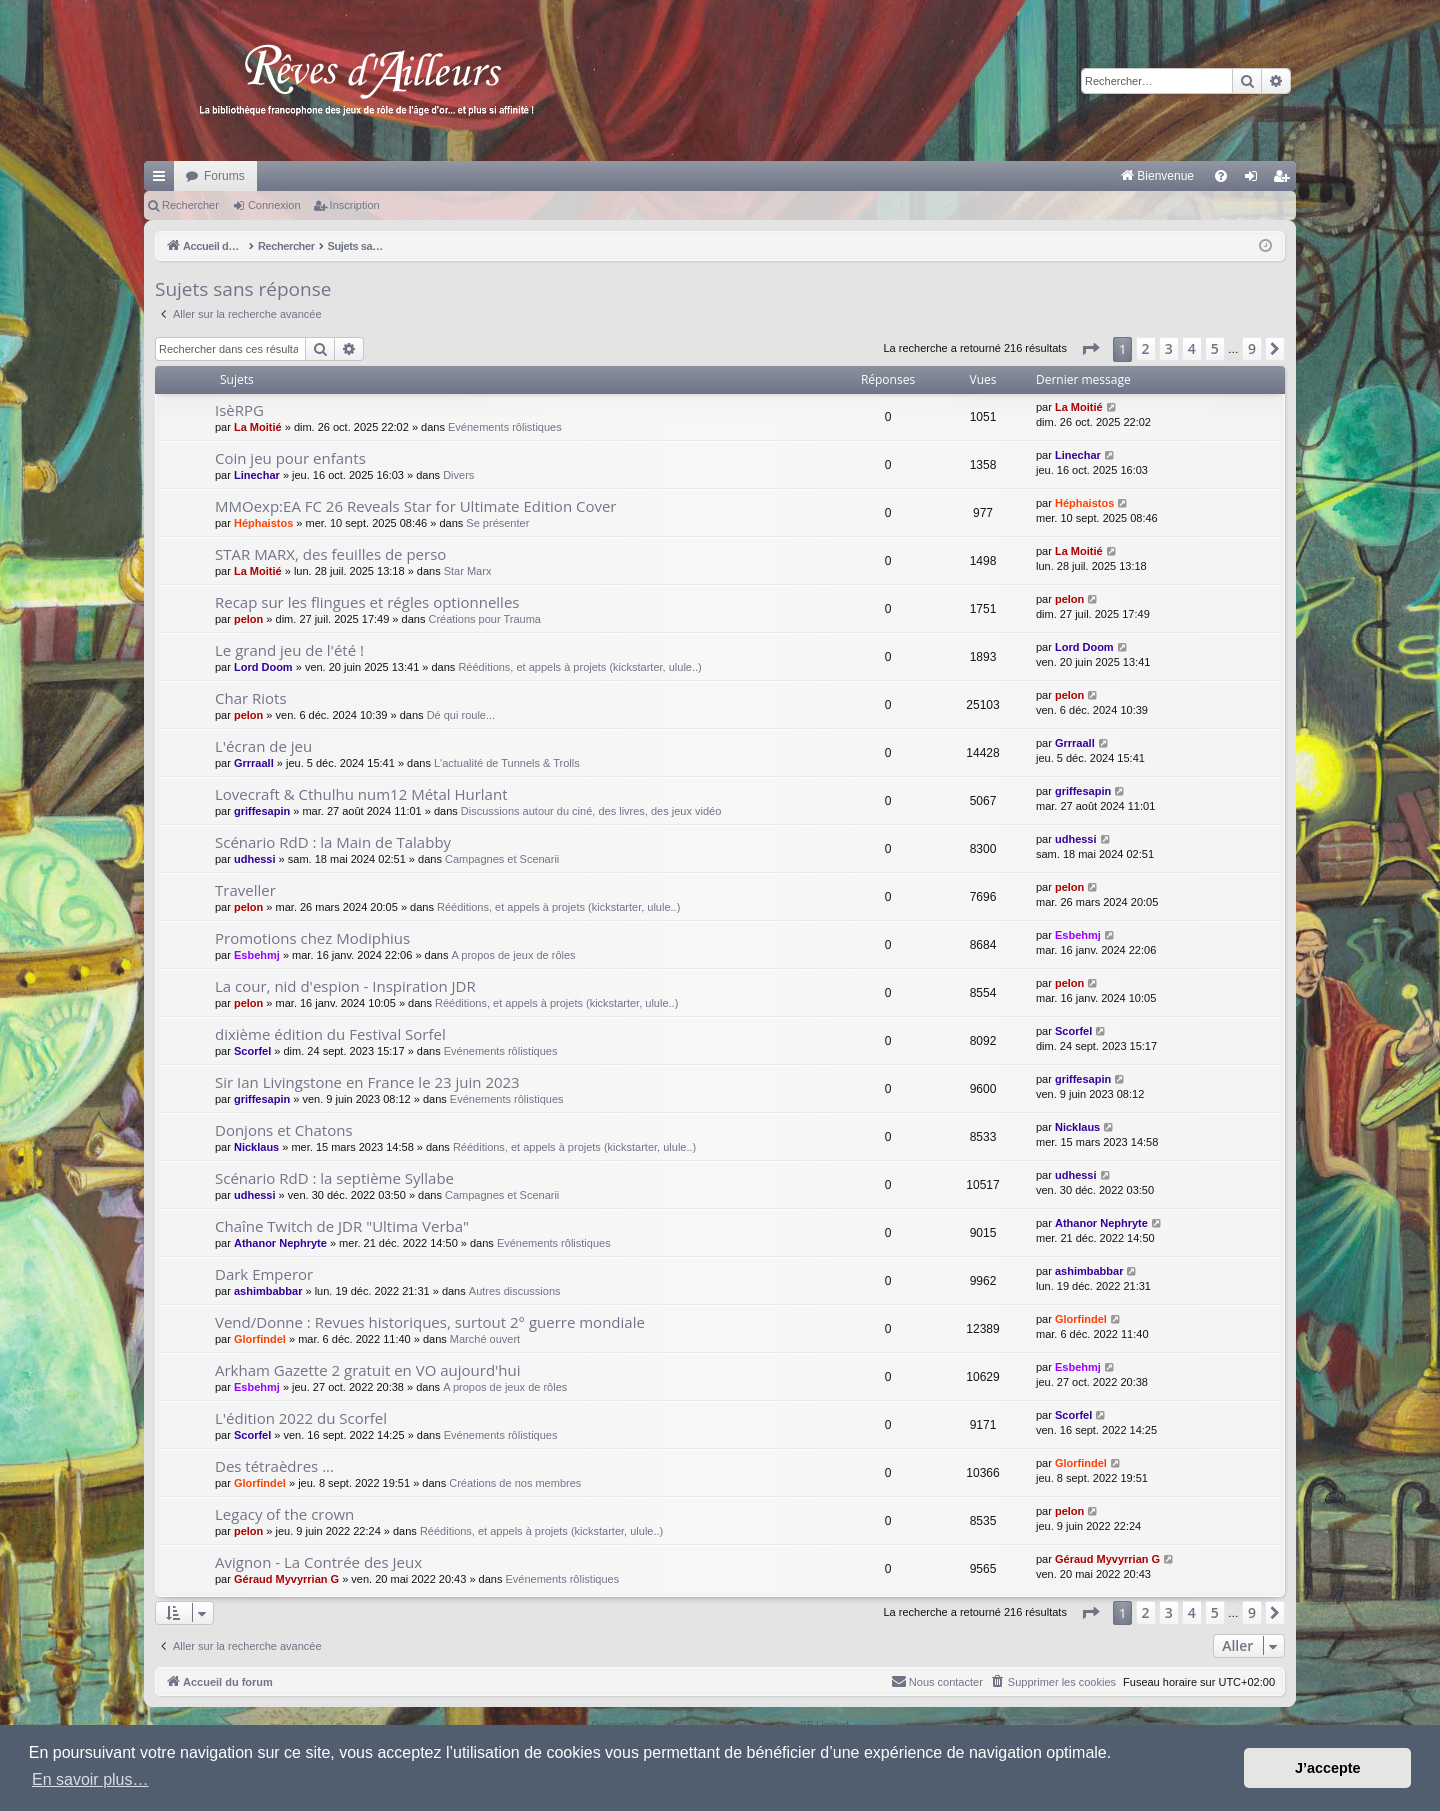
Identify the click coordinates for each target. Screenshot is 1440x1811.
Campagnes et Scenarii (502, 859)
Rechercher (190, 205)
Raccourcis (163, 180)
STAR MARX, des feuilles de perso (330, 554)
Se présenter (497, 523)
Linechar (257, 475)
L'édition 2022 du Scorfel (301, 1418)
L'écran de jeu (263, 746)
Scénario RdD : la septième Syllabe (334, 1178)
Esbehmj (257, 955)
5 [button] (1215, 348)
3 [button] (1169, 348)
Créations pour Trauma (484, 619)
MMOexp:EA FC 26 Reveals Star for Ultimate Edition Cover (416, 506)
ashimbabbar (268, 1291)
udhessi (255, 859)
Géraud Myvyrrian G (286, 1579)
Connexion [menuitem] (1255, 180)
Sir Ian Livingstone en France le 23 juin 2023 (367, 1082)
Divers (458, 475)
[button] (1090, 349)
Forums (224, 176)
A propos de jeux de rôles (513, 955)
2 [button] (1146, 348)
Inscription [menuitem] (1285, 180)
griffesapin (262, 811)
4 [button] (1192, 348)
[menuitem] (948, 176)
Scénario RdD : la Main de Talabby (333, 842)
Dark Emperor (264, 1274)
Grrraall (254, 763)
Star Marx (468, 571)
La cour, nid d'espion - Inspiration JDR (345, 986)
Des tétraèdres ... (274, 1466)
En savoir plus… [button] (90, 1779)
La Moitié (258, 427)
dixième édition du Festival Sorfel (330, 1034)
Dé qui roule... (461, 715)
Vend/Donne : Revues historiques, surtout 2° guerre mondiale (430, 1322)
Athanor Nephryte (280, 1243)
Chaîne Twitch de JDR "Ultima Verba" (342, 1226)
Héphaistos (263, 523)
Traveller (245, 890)
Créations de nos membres (515, 1483)
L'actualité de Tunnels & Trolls (507, 763)
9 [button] (1252, 348)
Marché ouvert (485, 1339)
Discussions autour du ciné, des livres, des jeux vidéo (591, 811)
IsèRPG (239, 410)
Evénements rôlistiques (505, 427)
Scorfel (252, 1051)
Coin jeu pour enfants (290, 458)
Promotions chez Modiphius (312, 938)
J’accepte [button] (1328, 1768)
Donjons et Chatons (284, 1130)
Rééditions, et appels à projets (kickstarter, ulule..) (579, 667)
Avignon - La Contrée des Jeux (318, 1562)
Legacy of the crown (284, 1514)
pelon (248, 619)
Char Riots (251, 698)
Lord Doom (263, 667)
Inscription (355, 205)
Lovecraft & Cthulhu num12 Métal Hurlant (361, 794)
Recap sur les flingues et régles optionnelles (367, 602)
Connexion (274, 205)
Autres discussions (515, 1291)
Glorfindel (260, 1339)
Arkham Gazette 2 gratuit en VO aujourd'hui (368, 1370)
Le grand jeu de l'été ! (289, 650)
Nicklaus (256, 1147)
